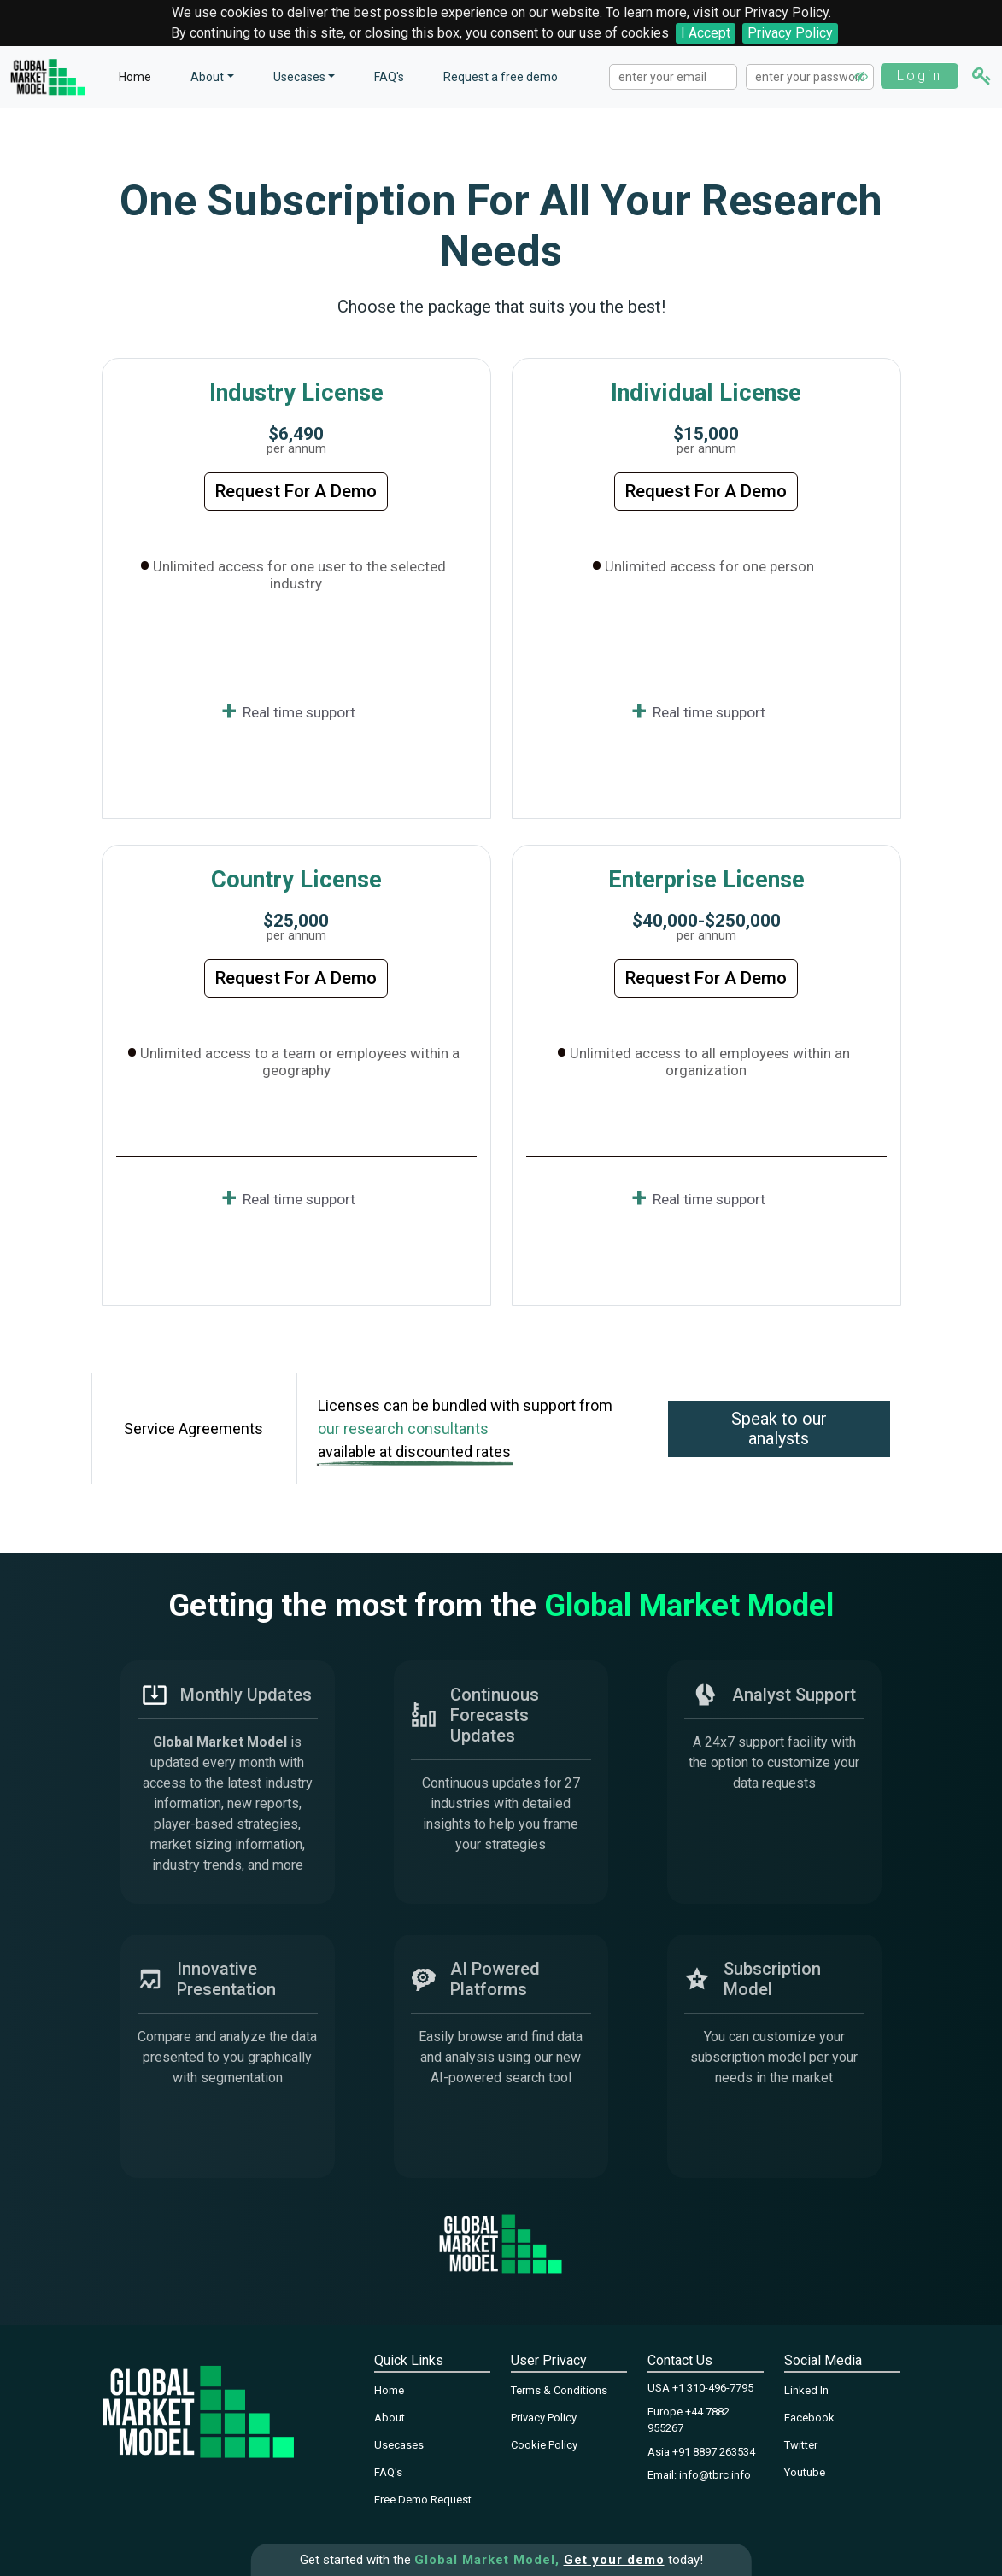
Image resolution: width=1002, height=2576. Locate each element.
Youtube (804, 2472)
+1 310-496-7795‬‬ (712, 2387)
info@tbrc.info (715, 2474)
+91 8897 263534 (713, 2451)
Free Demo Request (423, 2499)
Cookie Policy (544, 2444)
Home (135, 77)
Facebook (809, 2417)
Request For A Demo (296, 491)
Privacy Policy (790, 33)
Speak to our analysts (779, 1428)
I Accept (705, 33)
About (389, 2417)
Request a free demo (500, 77)
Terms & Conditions (559, 2390)
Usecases (299, 77)
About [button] (207, 77)
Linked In (806, 2390)
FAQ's (389, 77)
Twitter (800, 2444)
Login (919, 75)
